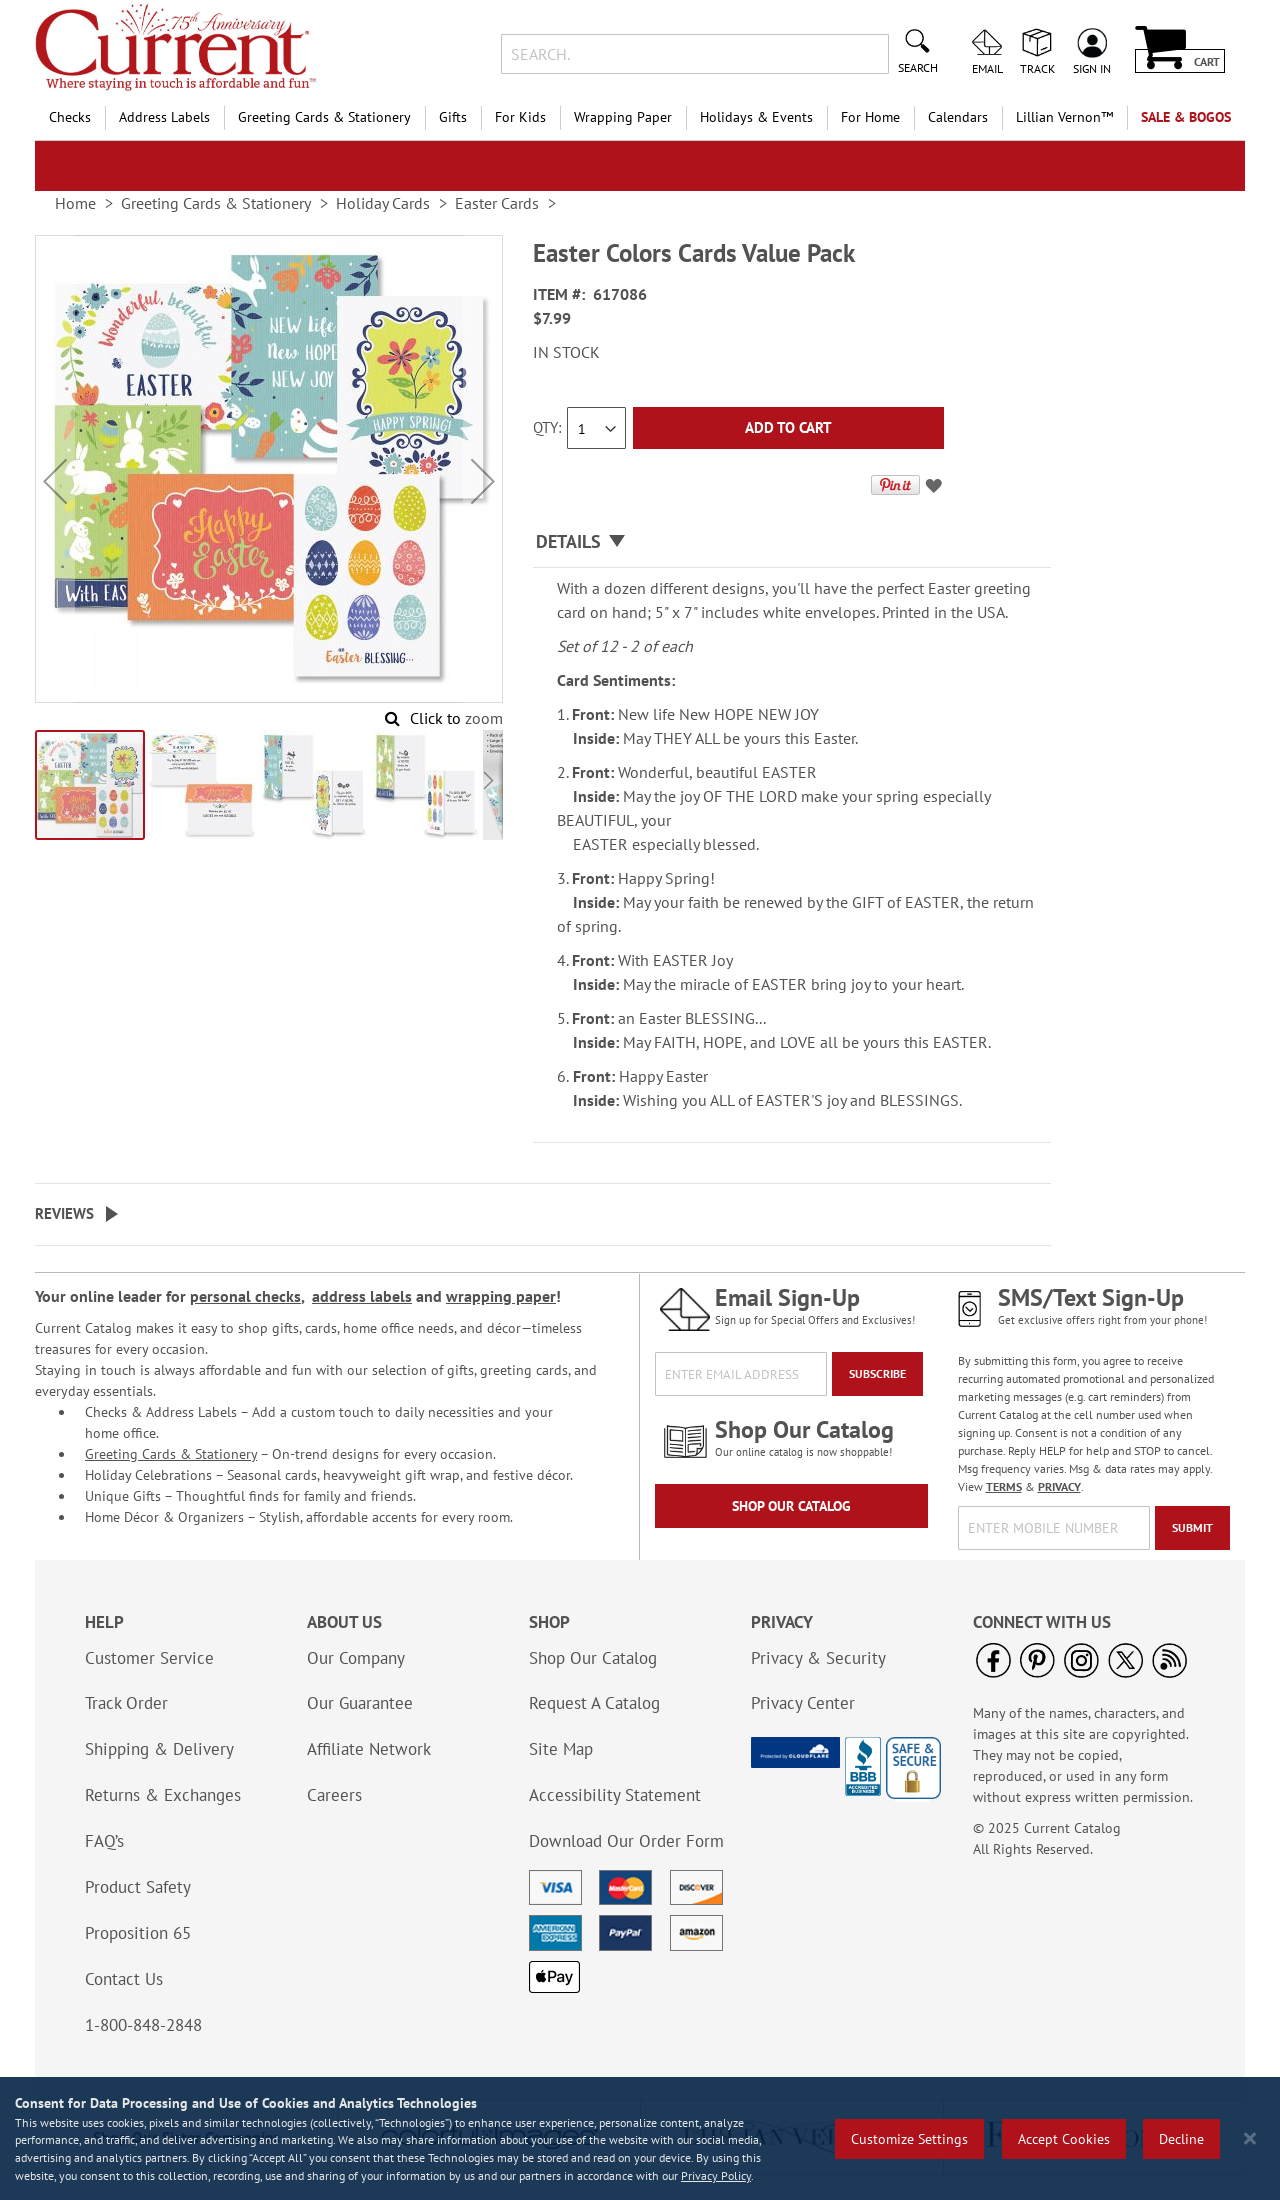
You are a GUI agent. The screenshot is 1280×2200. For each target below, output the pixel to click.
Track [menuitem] (1037, 68)
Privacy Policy (716, 2175)
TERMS (1004, 1486)
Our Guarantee (360, 1703)
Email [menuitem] (987, 68)
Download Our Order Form (626, 1841)
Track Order (126, 1703)
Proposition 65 (138, 1933)
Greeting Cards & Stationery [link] (216, 203)
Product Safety (138, 1887)
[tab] (792, 542)
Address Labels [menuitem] (164, 117)
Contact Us (124, 1979)
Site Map (561, 1749)
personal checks (245, 1296)
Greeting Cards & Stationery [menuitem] (324, 117)
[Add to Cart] (788, 428)
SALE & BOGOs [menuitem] (1186, 117)
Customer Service (149, 1658)
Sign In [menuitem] (1092, 68)
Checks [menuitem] (70, 117)
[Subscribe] (877, 1374)
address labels (362, 1296)
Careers (334, 1795)
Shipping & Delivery (159, 1749)
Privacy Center (803, 1703)
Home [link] (75, 203)
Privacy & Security (818, 1658)
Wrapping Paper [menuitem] (623, 117)
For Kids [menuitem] (520, 117)
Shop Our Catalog (791, 1506)
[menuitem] (1064, 117)
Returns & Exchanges (163, 1795)
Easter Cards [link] (497, 203)
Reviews (64, 1213)
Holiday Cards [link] (383, 203)
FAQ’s (104, 1841)
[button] (55, 481)
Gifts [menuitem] (453, 117)
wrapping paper (501, 1296)
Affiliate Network (369, 1749)
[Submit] (1192, 1528)
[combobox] (694, 54)
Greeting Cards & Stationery (171, 1454)
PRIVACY (1059, 1486)
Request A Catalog (594, 1703)
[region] (640, 2138)
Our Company (356, 1658)
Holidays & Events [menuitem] (756, 117)
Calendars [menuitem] (958, 117)
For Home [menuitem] (870, 117)
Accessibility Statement (615, 1795)
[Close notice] (1250, 2138)
